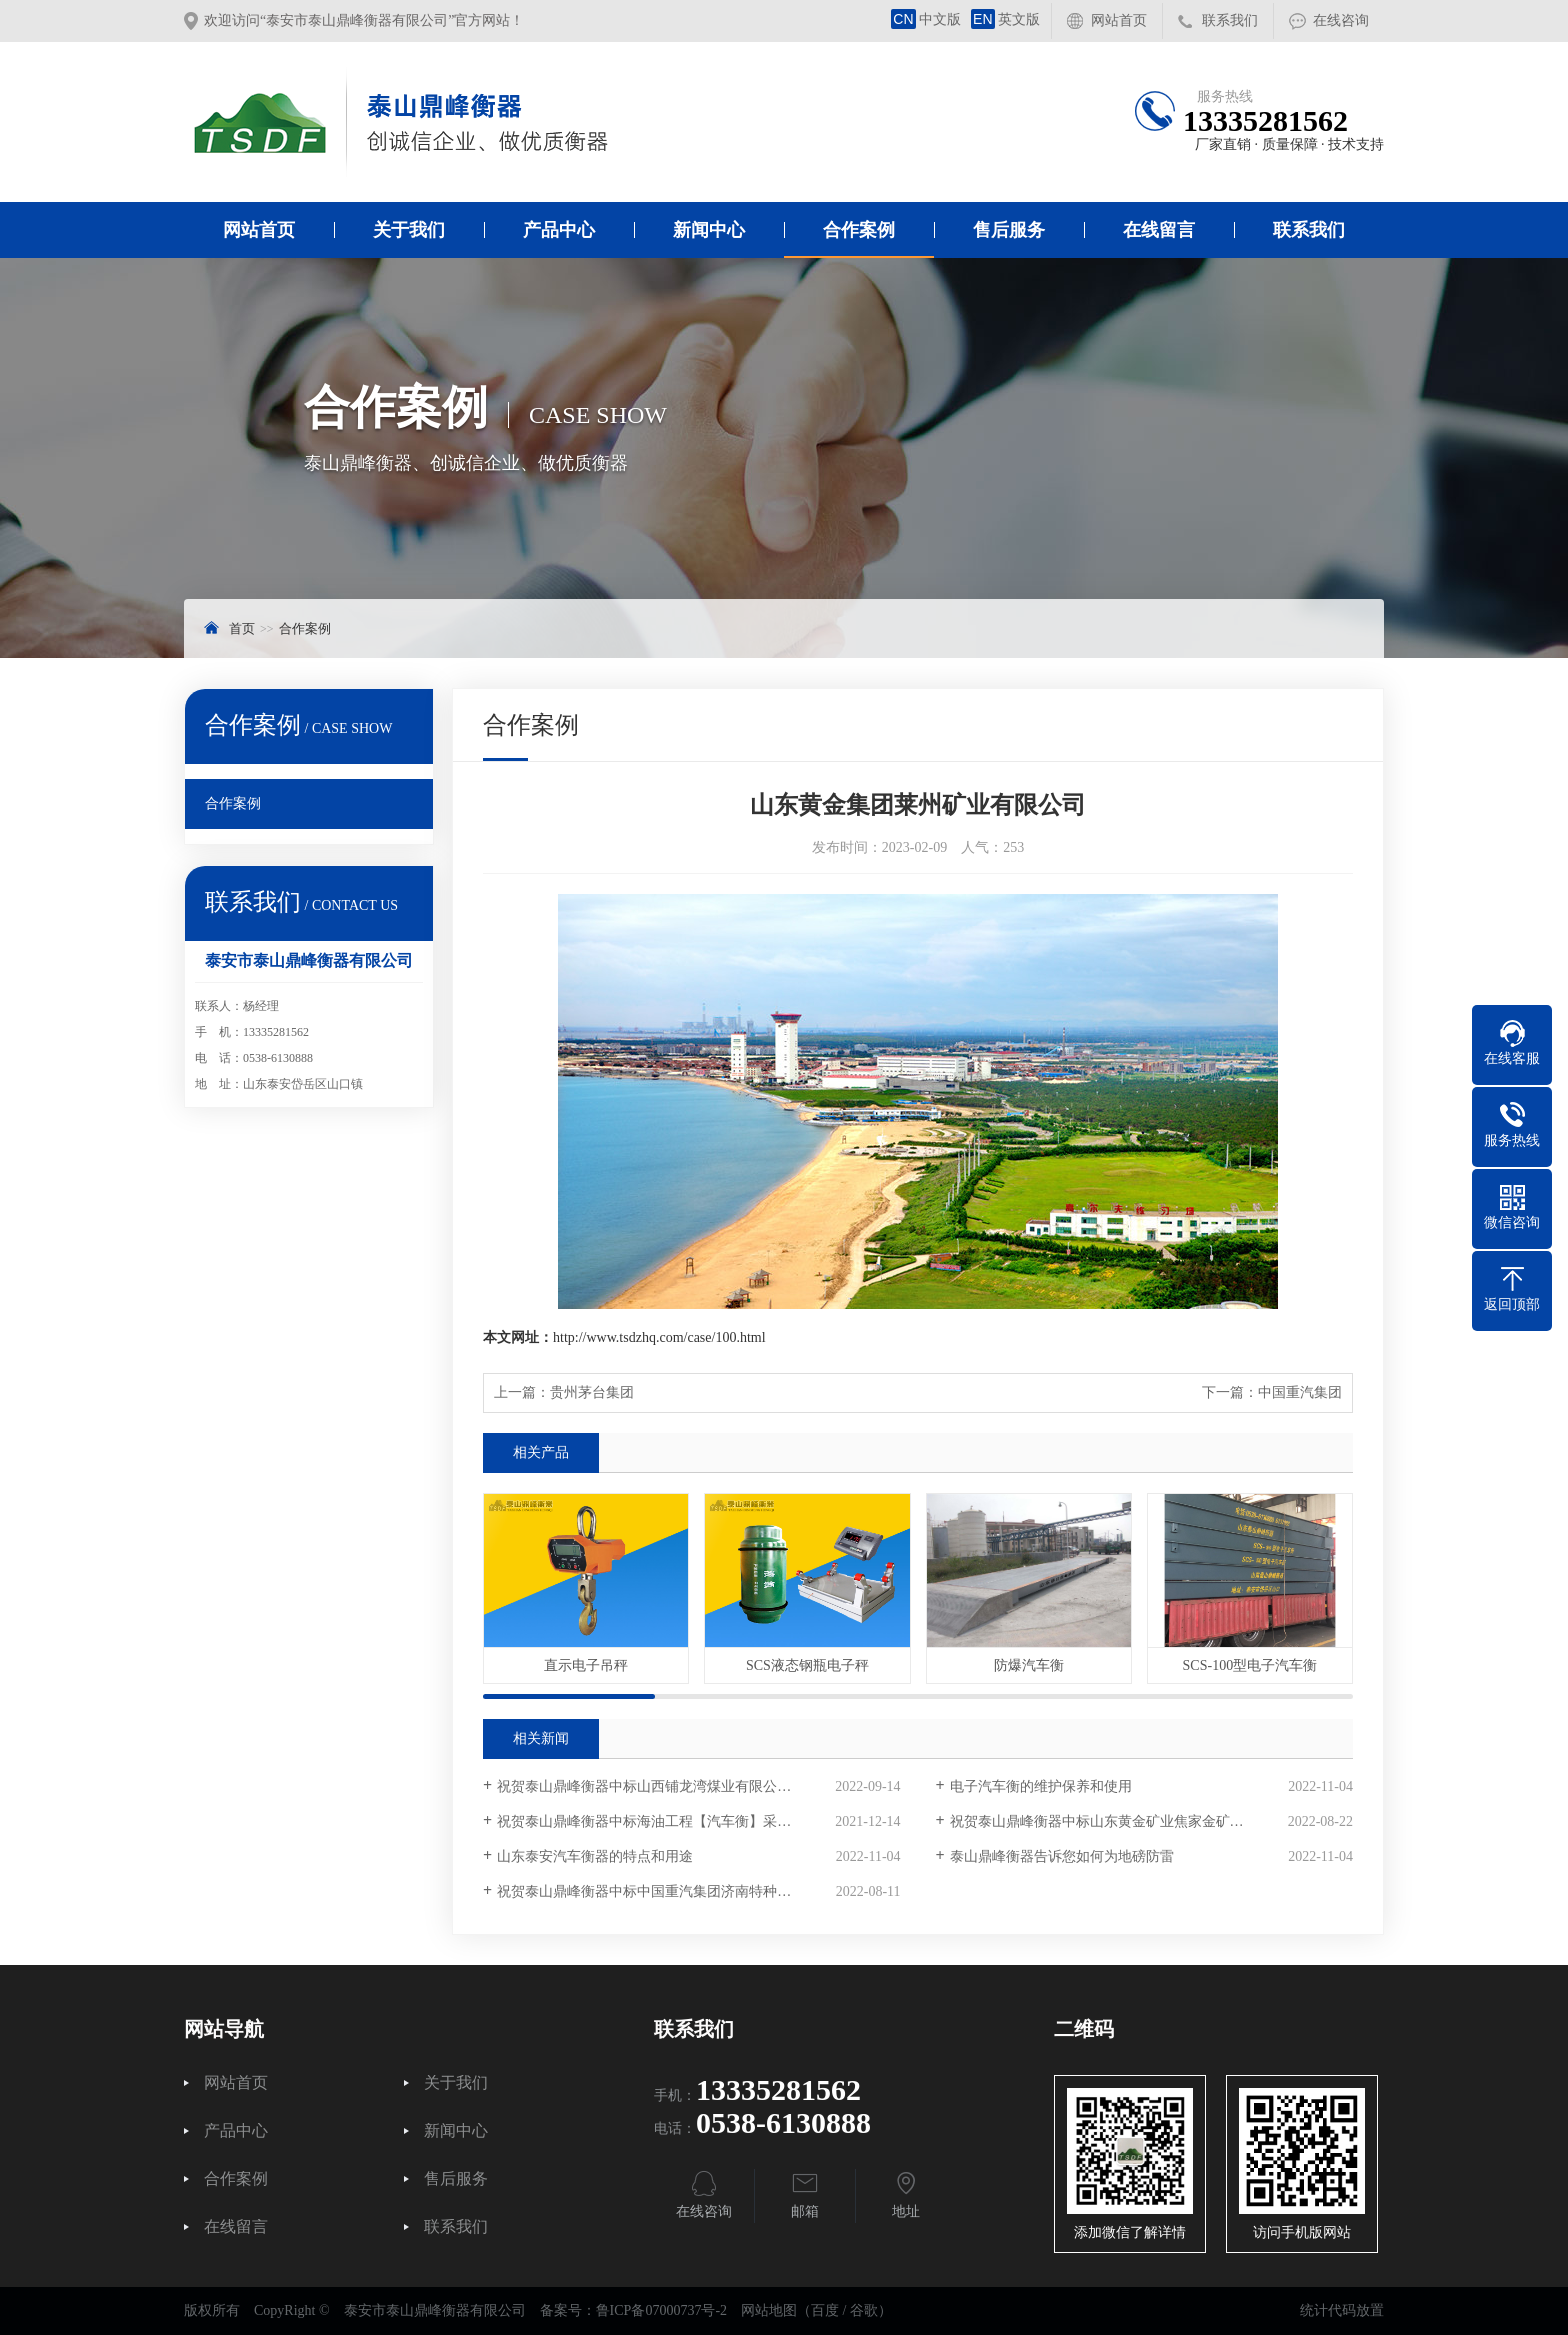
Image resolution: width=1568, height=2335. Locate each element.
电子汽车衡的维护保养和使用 (1041, 1786)
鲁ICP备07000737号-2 (661, 2310)
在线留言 (1159, 230)
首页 (242, 628)
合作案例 (859, 230)
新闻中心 (709, 230)
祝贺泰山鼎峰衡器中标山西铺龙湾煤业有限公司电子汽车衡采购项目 (698, 1786)
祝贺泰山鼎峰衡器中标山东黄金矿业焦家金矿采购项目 (1118, 1821)
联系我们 (1230, 20)
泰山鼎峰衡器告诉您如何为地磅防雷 (1062, 1856)
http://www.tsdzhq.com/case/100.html (659, 1337)
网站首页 (1119, 20)
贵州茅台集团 (592, 1392)
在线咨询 (1341, 20)
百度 (825, 2310)
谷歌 (864, 2310)
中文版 (926, 19)
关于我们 (409, 230)
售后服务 (1009, 230)
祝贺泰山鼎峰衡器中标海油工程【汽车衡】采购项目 (658, 1821)
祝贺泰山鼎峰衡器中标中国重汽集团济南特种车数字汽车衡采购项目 (698, 1891)
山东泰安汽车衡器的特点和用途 (595, 1856)
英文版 (1005, 19)
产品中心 (559, 230)
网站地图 (769, 2310)
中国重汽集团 (1300, 1392)
